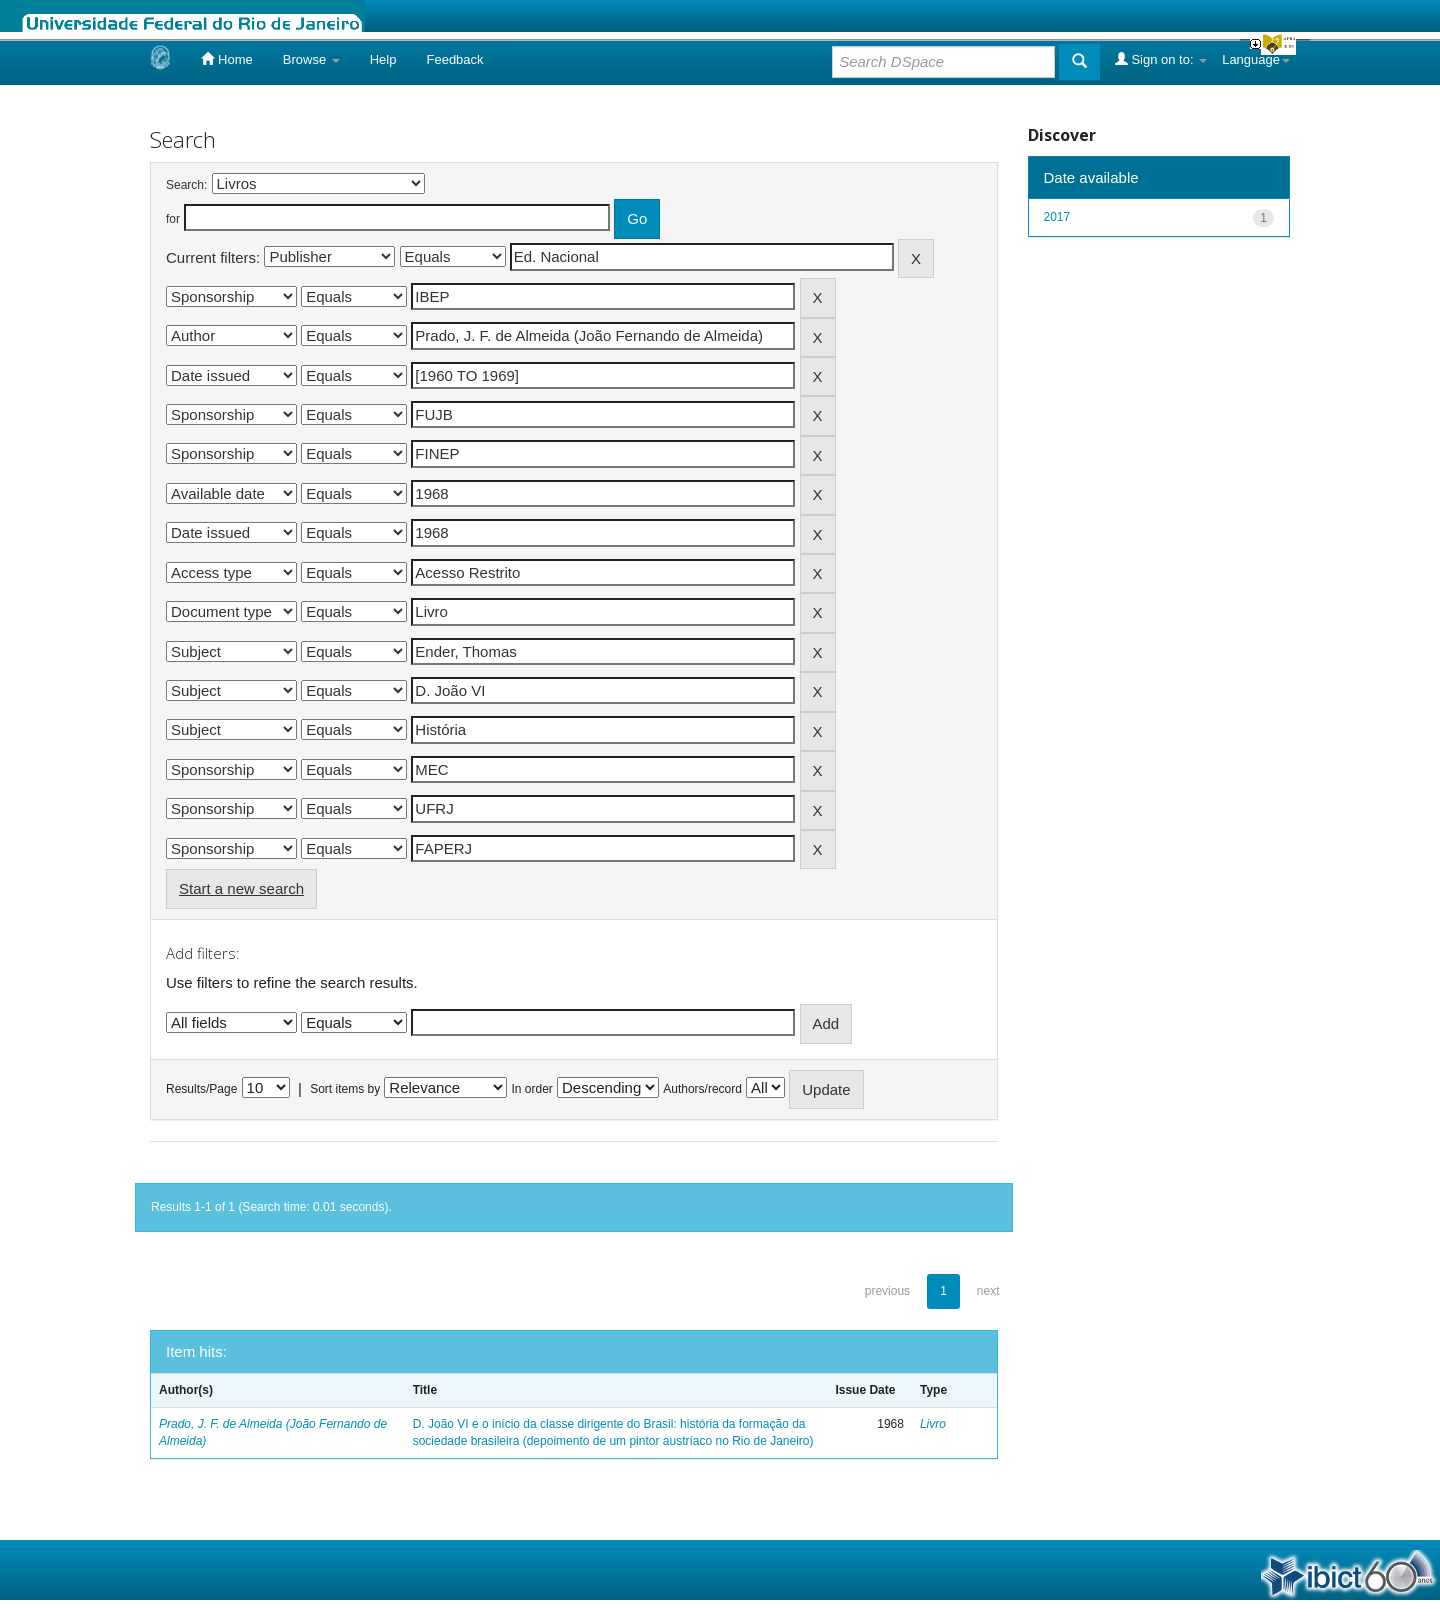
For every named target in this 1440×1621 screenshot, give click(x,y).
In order (532, 1089)
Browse (311, 59)
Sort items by (345, 1089)
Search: (186, 185)
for (173, 219)
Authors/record (702, 1089)
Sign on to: (1161, 59)
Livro (933, 1424)
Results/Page (201, 1089)
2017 (1057, 217)
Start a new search (241, 888)
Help (383, 59)
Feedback (454, 59)
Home (226, 59)
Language (1256, 59)
